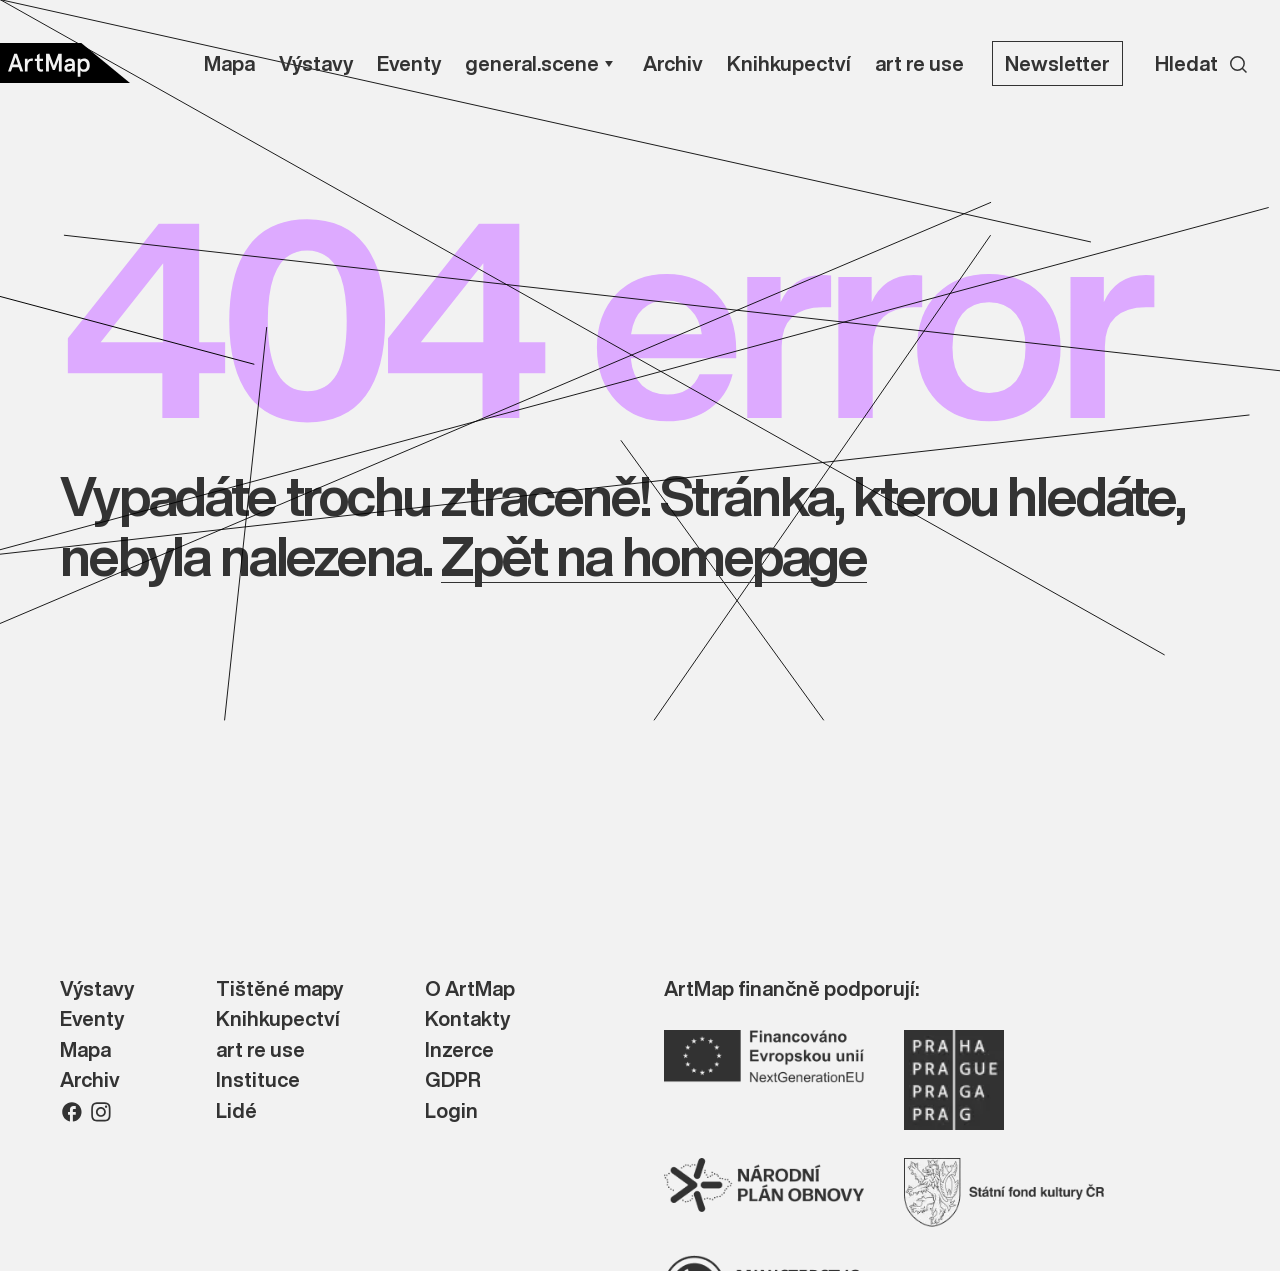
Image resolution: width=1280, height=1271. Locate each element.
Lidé (236, 1111)
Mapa (85, 1050)
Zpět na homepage (653, 555)
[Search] (1201, 63)
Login (451, 1111)
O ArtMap (470, 989)
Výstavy (97, 989)
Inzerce (459, 1050)
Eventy (92, 1019)
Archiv (90, 1080)
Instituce (258, 1080)
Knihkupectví (278, 1019)
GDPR (453, 1080)
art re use (260, 1050)
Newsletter (1057, 63)
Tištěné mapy (279, 989)
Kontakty (467, 1019)
